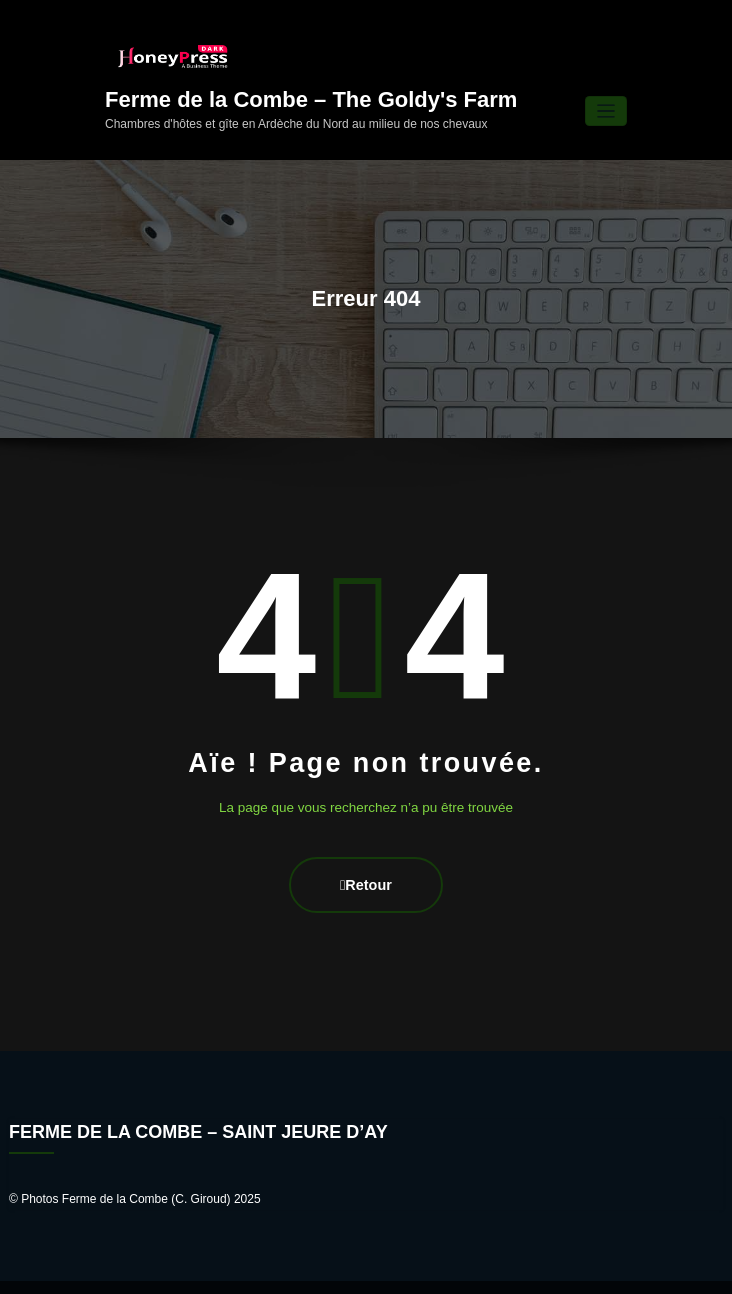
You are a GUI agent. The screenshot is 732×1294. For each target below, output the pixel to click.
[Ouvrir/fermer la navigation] (606, 84)
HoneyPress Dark (434, 1268)
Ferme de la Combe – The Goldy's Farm (311, 72)
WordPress (311, 1268)
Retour (366, 852)
